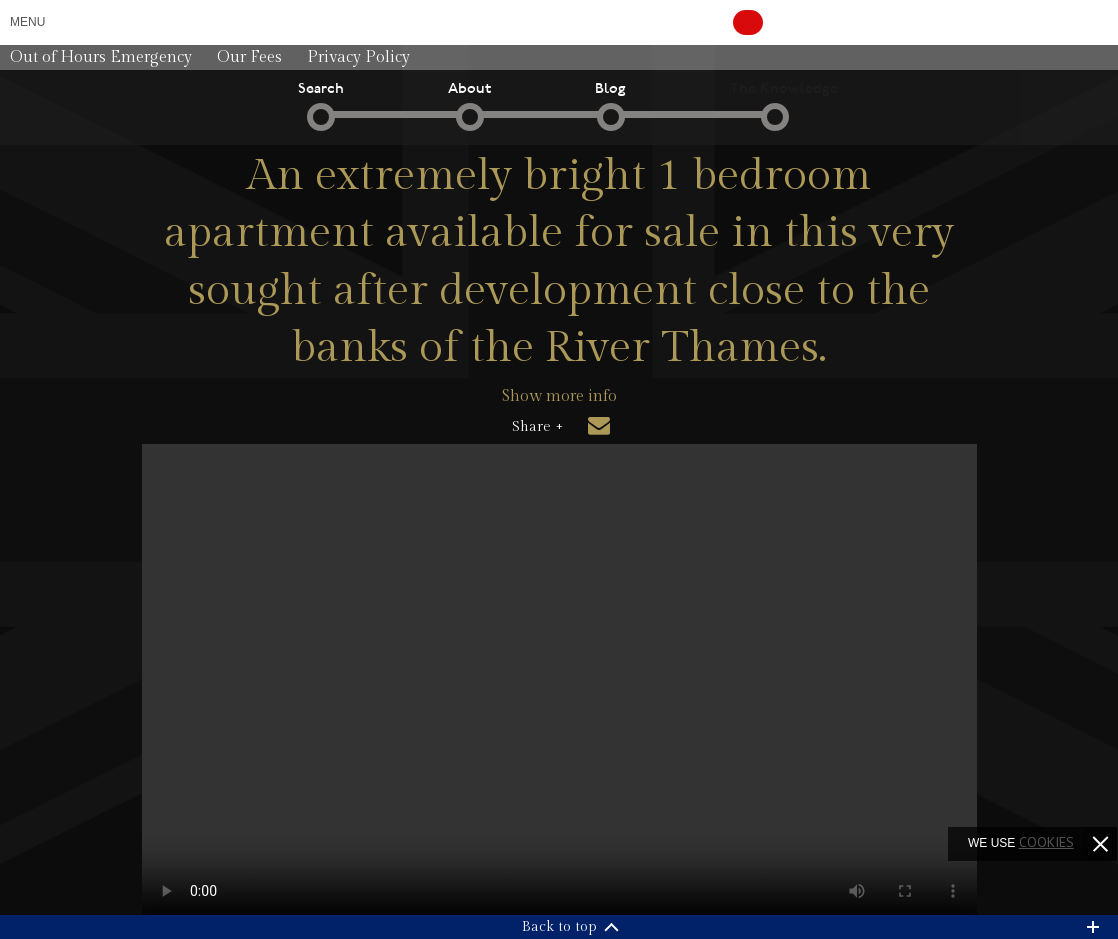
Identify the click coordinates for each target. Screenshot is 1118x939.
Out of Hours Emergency (101, 57)
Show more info (559, 396)
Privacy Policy (358, 57)
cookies (1046, 842)
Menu (27, 22)
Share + (537, 427)
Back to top (559, 927)
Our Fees (249, 57)
